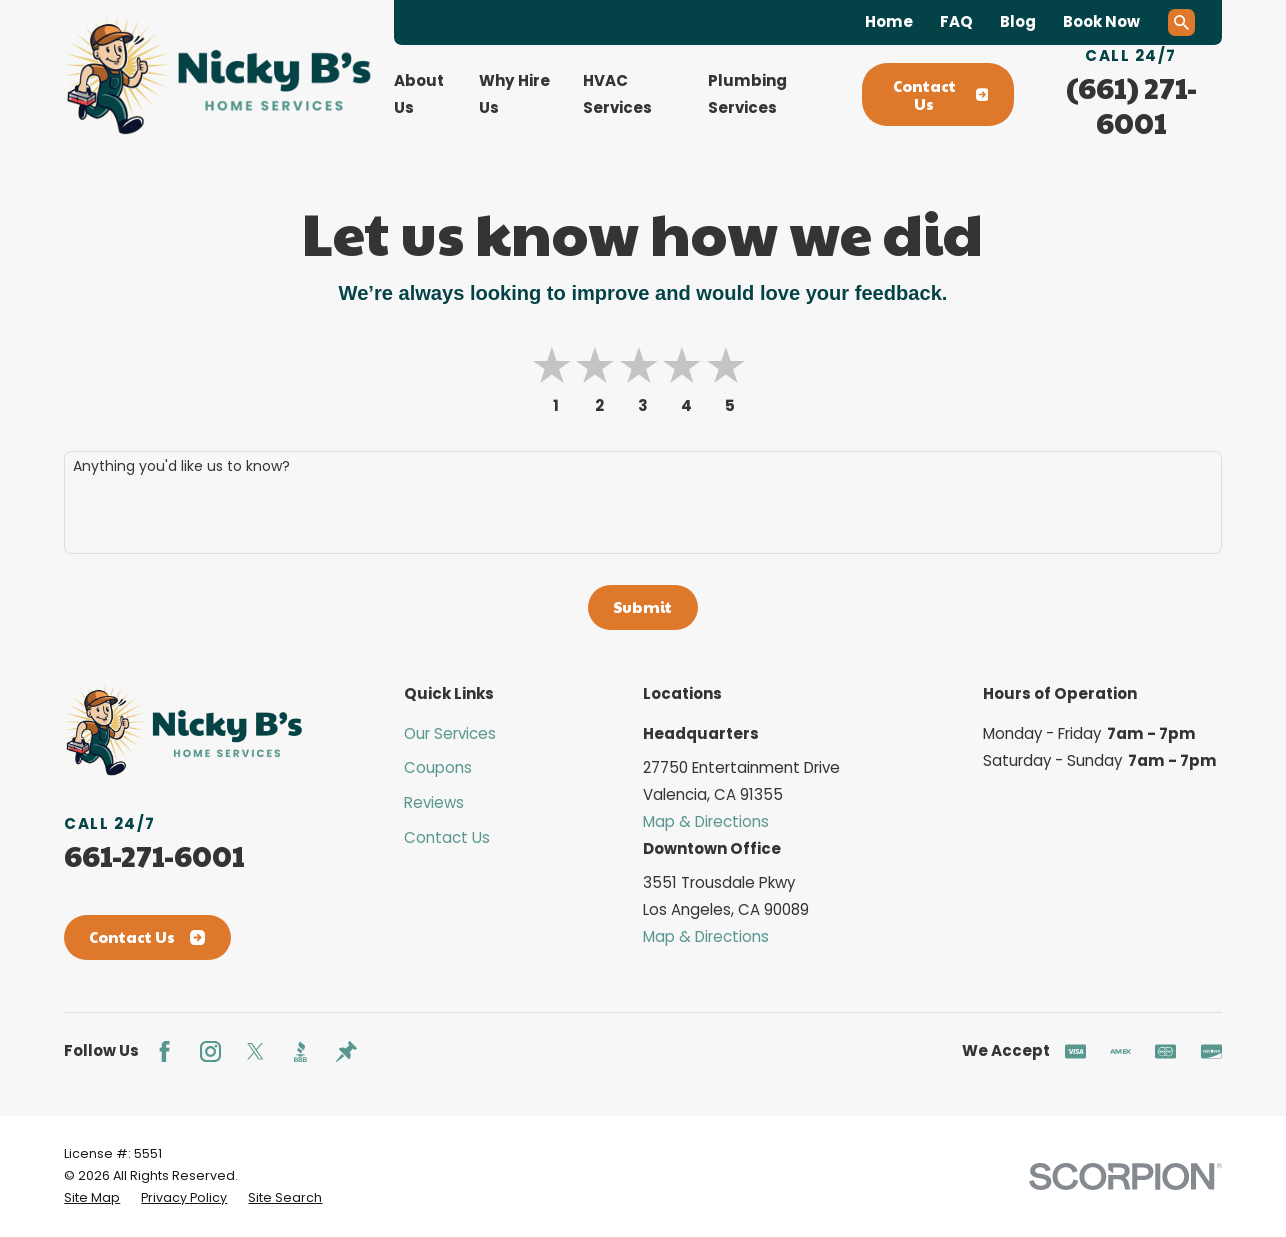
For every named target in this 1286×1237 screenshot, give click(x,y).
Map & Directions (706, 821)
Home (889, 21)
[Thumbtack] (346, 1051)
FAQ (956, 21)
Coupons (438, 767)
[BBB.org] (300, 1051)
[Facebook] (164, 1051)
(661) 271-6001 (1131, 104)
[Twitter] (255, 1051)
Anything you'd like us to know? (181, 466)
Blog (1018, 21)
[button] (729, 366)
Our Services (450, 733)
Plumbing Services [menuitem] (747, 94)
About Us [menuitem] (419, 94)
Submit (642, 606)
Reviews (434, 802)
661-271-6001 (154, 855)
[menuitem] (92, 1198)
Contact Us (941, 94)
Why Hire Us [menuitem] (514, 94)
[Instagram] (210, 1051)
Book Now (1101, 21)
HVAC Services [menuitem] (617, 94)
